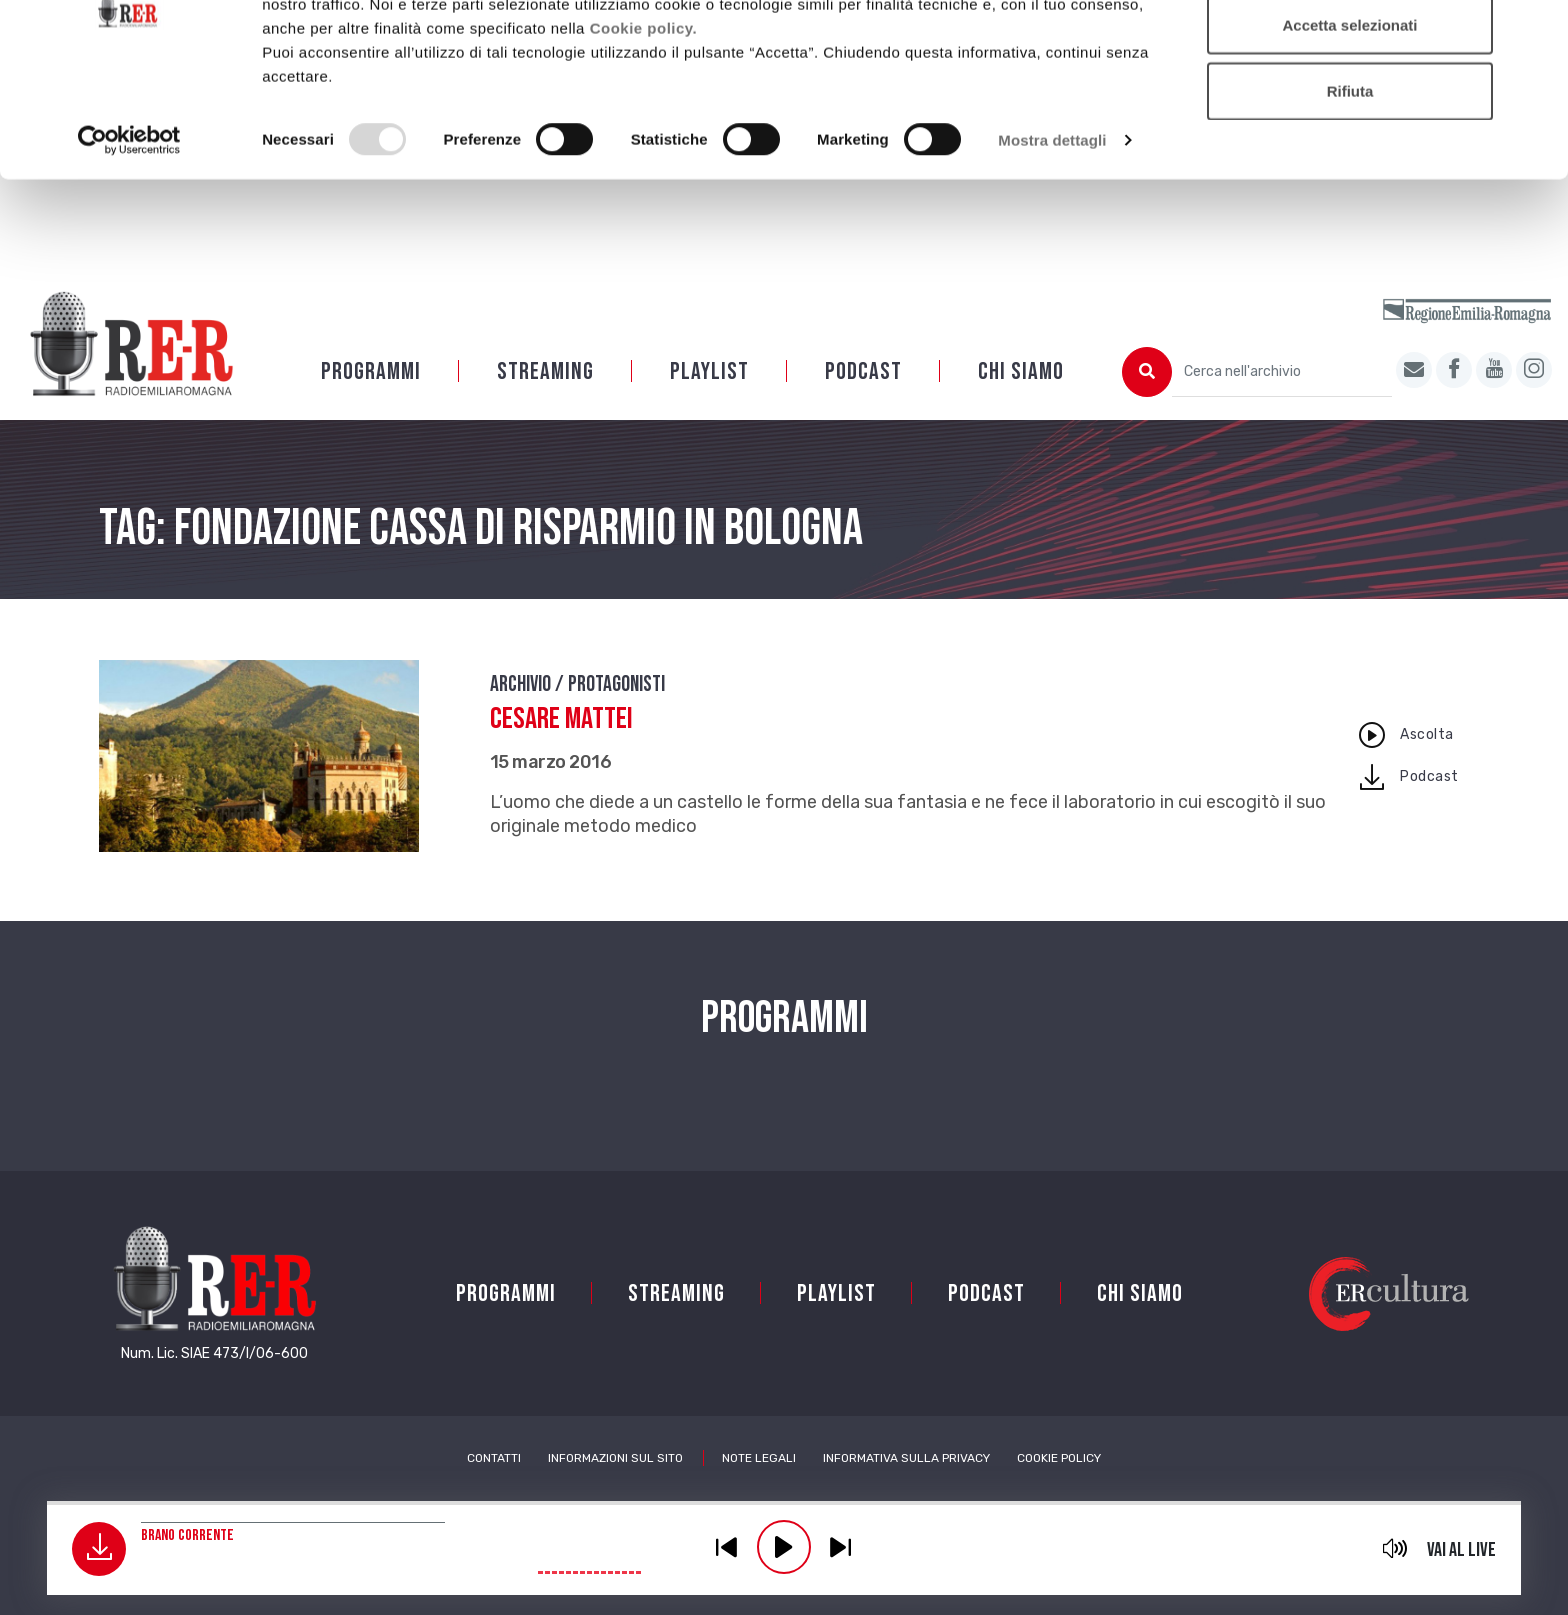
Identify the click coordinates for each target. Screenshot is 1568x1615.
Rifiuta (1350, 183)
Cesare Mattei (561, 719)
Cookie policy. (644, 120)
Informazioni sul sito (615, 1458)
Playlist (709, 371)
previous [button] (727, 1547)
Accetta (1350, 52)
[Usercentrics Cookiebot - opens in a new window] (129, 234)
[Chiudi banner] (1537, 31)
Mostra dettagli (1052, 233)
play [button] (784, 1547)
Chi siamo (1021, 371)
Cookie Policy (1059, 1458)
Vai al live (1461, 1550)
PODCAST (863, 371)
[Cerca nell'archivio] (1282, 372)
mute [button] (1395, 1548)
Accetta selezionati (1349, 118)
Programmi (371, 371)
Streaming (545, 371)
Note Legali (759, 1458)
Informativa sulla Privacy (906, 1458)
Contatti (494, 1458)
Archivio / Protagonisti (577, 684)
